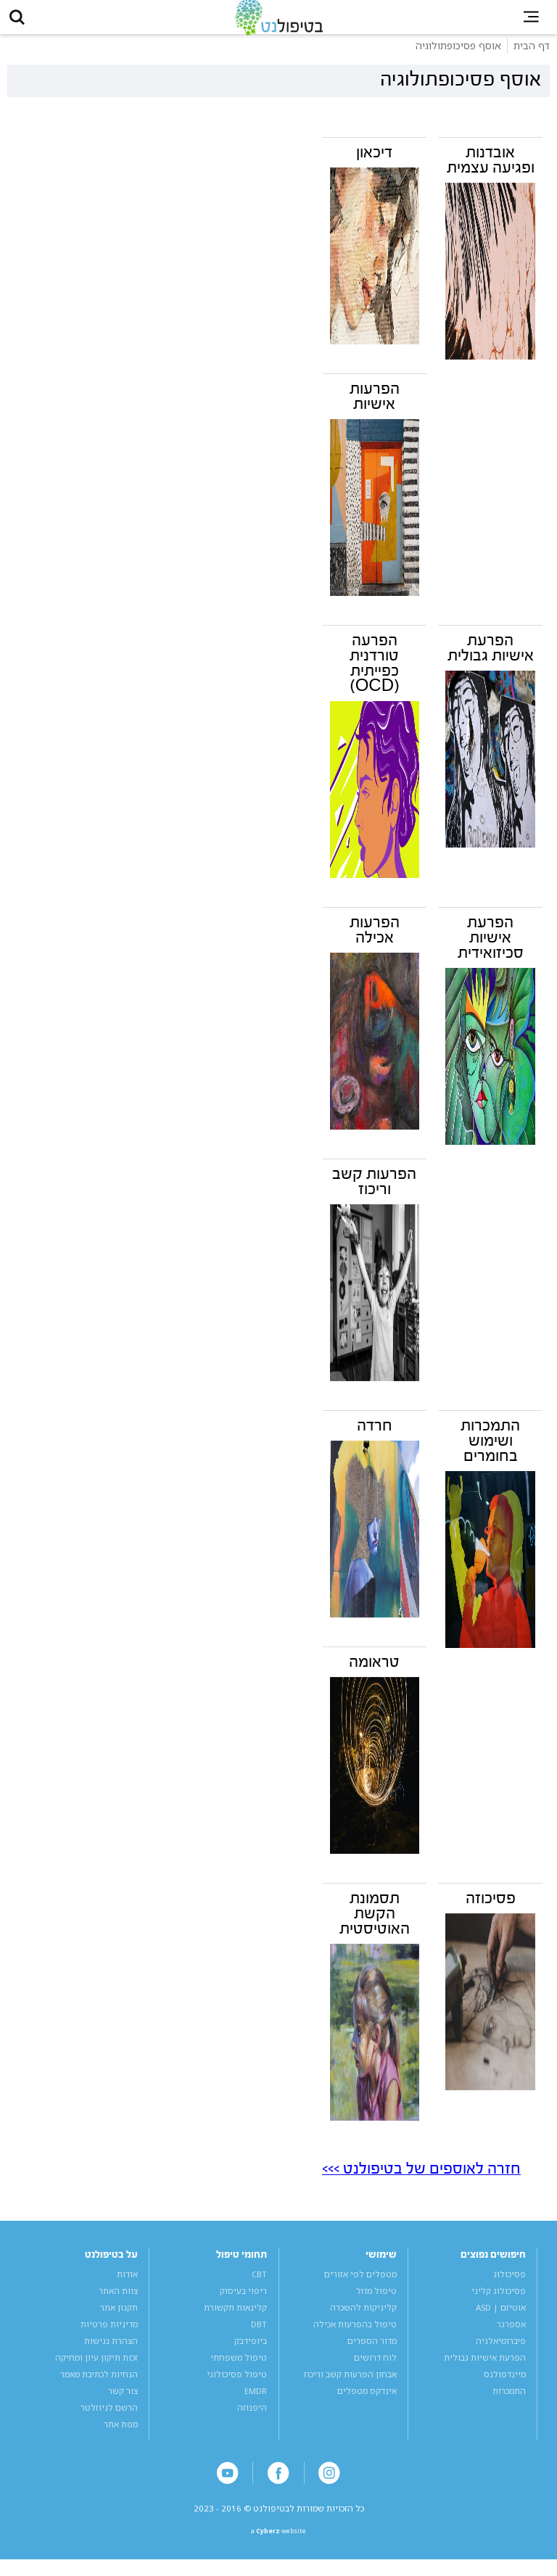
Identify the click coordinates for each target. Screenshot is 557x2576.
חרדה (374, 1435)
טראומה (374, 1671)
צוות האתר (118, 2300)
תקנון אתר (119, 2317)
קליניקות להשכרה (363, 2317)
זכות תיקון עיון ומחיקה (96, 2367)
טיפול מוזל (376, 2300)
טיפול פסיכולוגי (237, 2384)
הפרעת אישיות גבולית (490, 658)
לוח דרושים (375, 2367)
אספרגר (511, 2334)
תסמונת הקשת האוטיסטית (374, 1923)
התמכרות (509, 2400)
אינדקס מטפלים (367, 2400)
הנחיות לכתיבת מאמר (99, 2384)
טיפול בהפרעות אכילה (355, 2334)
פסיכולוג (509, 2284)
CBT (259, 2284)
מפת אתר (121, 2434)
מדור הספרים (372, 2350)
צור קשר (123, 2400)
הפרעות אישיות (375, 406)
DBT (259, 2334)
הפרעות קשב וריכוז (374, 1192)
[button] (22, 22)
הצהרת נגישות (111, 2350)
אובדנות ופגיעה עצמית (491, 170)
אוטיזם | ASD (501, 2317)
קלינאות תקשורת (235, 2317)
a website (279, 2545)
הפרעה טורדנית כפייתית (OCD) (375, 673)
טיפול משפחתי (238, 2367)
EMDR (255, 2400)
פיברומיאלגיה (501, 2350)
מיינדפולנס (505, 2384)
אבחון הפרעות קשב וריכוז (350, 2384)
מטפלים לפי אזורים (360, 2284)
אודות (127, 2284)
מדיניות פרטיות (109, 2334)
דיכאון (374, 162)
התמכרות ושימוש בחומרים (490, 1450)
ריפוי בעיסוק (243, 2300)
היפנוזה (252, 2417)
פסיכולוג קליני (498, 2300)
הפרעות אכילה (375, 940)
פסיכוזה (491, 1908)
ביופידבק (250, 2350)
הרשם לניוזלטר (109, 2417)
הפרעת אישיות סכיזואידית (491, 947)
